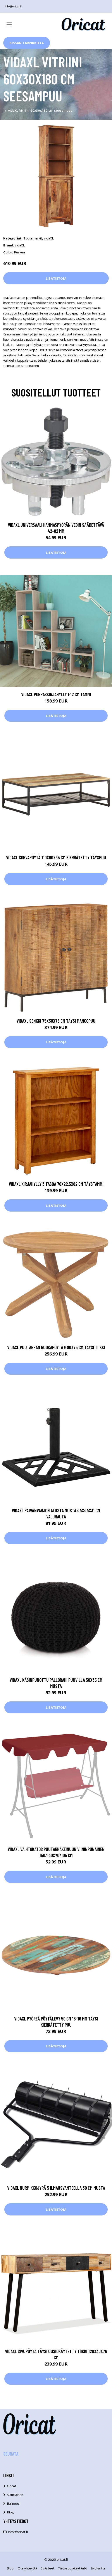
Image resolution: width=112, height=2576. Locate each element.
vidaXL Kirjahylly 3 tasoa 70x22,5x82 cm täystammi (56, 1184)
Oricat (11, 2486)
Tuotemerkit (32, 238)
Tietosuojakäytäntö (72, 2568)
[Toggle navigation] (9, 24)
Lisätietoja (56, 278)
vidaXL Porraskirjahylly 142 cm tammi (56, 694)
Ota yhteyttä (27, 2568)
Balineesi (13, 2503)
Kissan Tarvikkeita (27, 43)
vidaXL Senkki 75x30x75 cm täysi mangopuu (56, 1021)
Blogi (10, 2512)
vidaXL (49, 238)
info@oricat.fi (13, 6)
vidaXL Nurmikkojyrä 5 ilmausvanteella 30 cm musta (56, 2188)
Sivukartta (98, 2568)
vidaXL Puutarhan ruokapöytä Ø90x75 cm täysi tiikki (56, 1347)
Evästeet (47, 2568)
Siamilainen (15, 2494)
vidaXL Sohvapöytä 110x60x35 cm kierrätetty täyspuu (56, 857)
